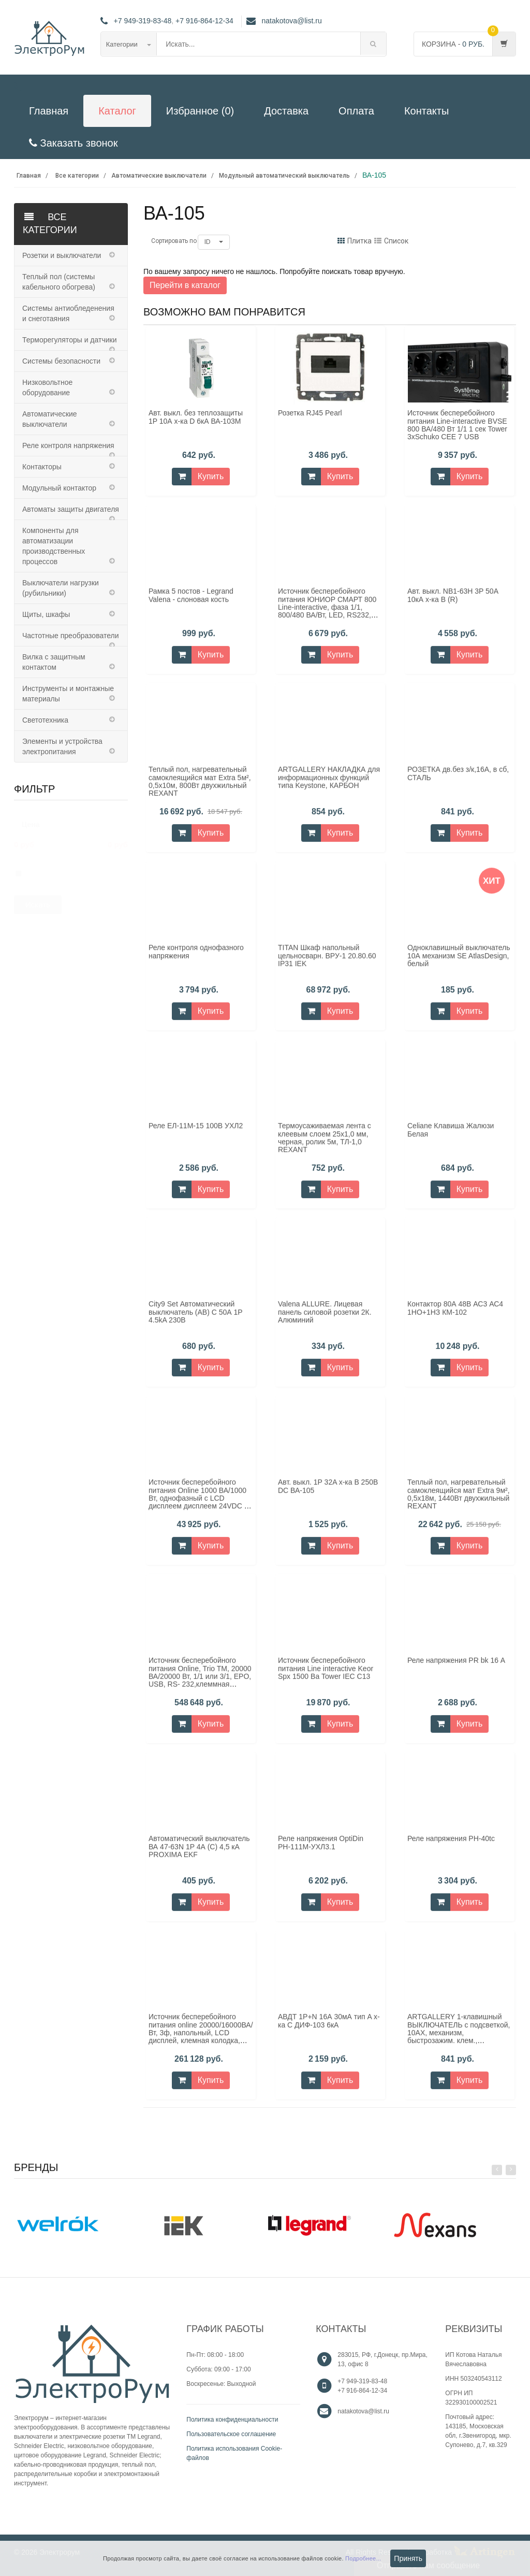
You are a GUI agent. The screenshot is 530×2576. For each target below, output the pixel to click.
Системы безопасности (61, 361)
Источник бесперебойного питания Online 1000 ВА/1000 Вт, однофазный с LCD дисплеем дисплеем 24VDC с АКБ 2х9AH (198, 1505)
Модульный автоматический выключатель (284, 175)
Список (391, 241)
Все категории (77, 175)
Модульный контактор (59, 488)
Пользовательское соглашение (231, 2434)
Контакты (426, 111)
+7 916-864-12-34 (204, 21)
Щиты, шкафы (46, 614)
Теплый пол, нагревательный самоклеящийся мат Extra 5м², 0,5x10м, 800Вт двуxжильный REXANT (200, 788)
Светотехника (45, 720)
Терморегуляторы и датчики (69, 340)
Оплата (356, 111)
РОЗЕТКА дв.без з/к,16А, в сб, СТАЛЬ (458, 780)
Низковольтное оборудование (47, 387)
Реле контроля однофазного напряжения (196, 958)
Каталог (117, 111)
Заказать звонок (73, 143)
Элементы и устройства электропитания (62, 746)
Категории (129, 44)
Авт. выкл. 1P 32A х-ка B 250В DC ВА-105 (328, 1493)
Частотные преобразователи (70, 635)
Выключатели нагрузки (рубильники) (60, 588)
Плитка (354, 241)
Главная (48, 111)
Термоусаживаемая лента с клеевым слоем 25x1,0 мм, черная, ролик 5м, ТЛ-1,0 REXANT (324, 1144)
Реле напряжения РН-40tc (451, 1845)
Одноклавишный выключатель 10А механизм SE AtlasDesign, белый (458, 962)
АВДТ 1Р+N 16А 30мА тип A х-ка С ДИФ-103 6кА (329, 2027)
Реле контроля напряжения (68, 445)
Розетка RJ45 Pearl (310, 413)
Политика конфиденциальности (232, 2419)
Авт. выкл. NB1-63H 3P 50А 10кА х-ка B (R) (452, 602)
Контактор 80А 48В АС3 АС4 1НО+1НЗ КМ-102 (455, 1314)
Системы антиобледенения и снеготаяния (68, 313)
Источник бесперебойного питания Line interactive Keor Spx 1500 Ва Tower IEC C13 (325, 1675)
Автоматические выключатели (159, 175)
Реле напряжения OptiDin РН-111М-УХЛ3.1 (320, 1849)
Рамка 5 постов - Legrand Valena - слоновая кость (191, 602)
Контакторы (42, 467)
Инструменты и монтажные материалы (68, 693)
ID (213, 242)
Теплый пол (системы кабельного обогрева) (58, 281)
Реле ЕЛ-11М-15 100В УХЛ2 (196, 1132)
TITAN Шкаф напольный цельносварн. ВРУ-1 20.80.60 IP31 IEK (327, 962)
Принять (408, 2558)
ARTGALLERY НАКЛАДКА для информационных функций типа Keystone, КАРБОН (329, 784)
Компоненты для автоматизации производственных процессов (53, 546)
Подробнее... (363, 2558)
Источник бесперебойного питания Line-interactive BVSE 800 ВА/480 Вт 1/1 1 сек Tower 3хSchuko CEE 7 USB (457, 425)
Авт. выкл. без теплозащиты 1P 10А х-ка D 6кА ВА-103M (196, 417)
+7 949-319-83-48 (143, 21)
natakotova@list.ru (284, 21)
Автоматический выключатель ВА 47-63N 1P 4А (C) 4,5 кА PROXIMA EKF (199, 1853)
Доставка (286, 111)
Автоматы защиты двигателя (70, 509)
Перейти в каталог (185, 285)
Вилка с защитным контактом (53, 662)
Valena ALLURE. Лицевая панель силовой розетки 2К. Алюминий (325, 1318)
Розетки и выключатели (61, 255)
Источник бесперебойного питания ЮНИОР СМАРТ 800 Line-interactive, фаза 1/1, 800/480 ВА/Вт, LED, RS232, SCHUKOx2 (327, 614)
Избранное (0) (200, 111)
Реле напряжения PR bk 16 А (456, 1667)
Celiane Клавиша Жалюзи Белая (450, 1136)
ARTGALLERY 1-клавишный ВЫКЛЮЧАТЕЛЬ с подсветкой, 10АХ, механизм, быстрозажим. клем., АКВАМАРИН (458, 2039)
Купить (211, 476)
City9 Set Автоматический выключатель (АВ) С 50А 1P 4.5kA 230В (195, 1318)
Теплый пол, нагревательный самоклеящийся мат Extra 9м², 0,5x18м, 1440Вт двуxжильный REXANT (458, 1501)
